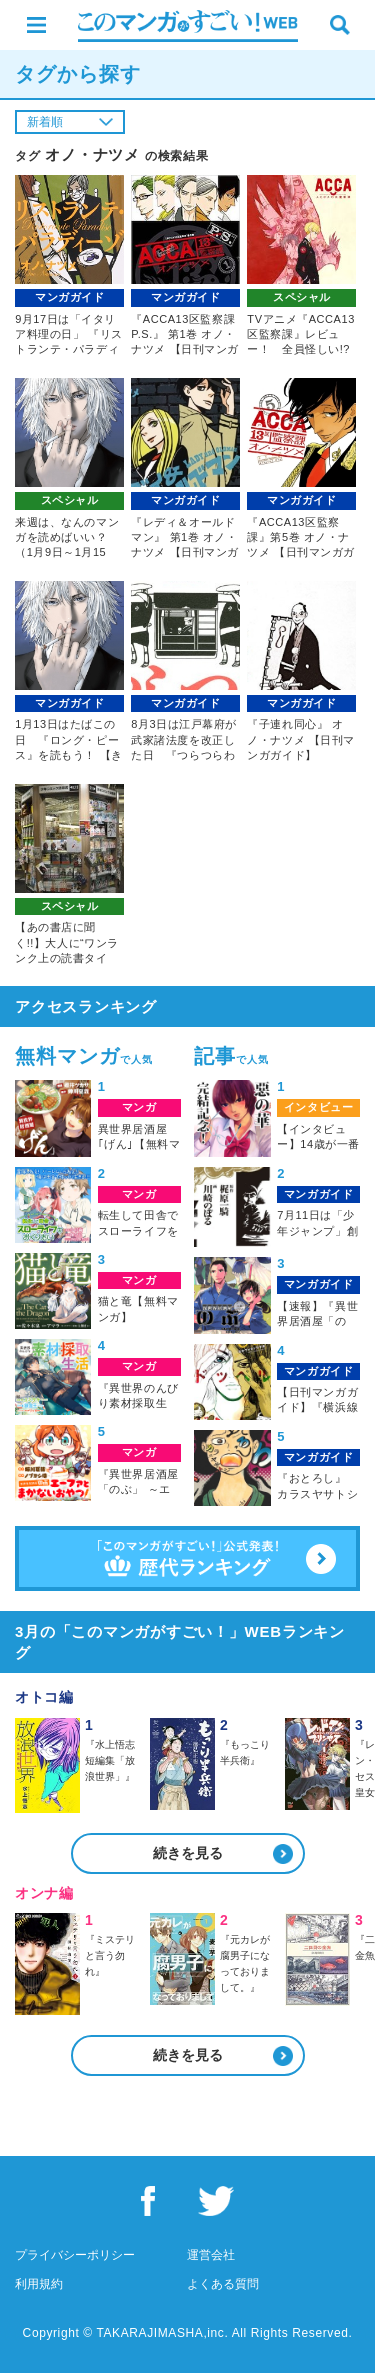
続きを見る (188, 1853)
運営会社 (211, 2255)
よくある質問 (223, 2284)
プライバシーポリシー (75, 2255)
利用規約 (39, 2284)
